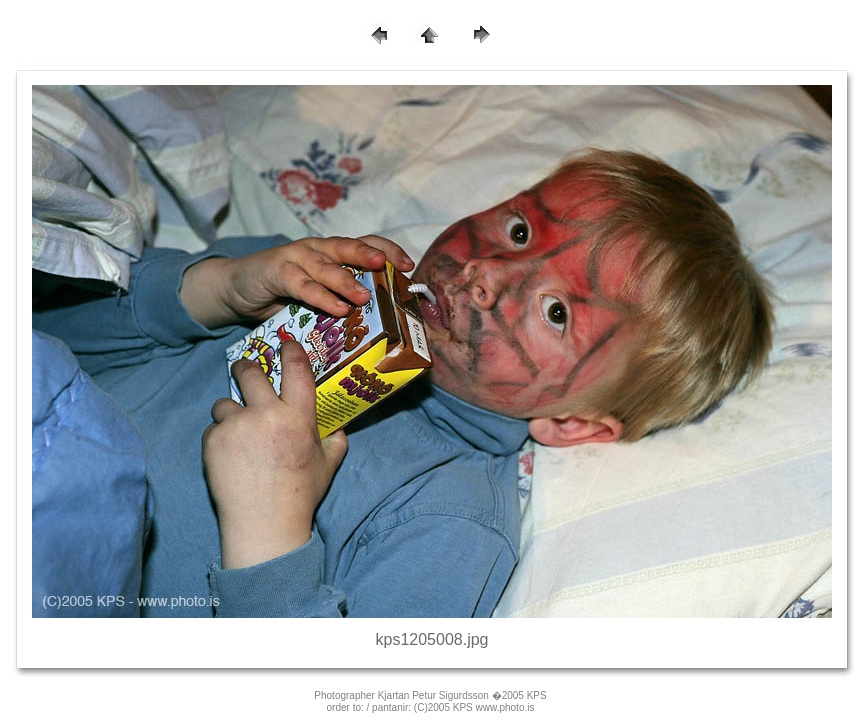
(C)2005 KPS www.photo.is (474, 707)
